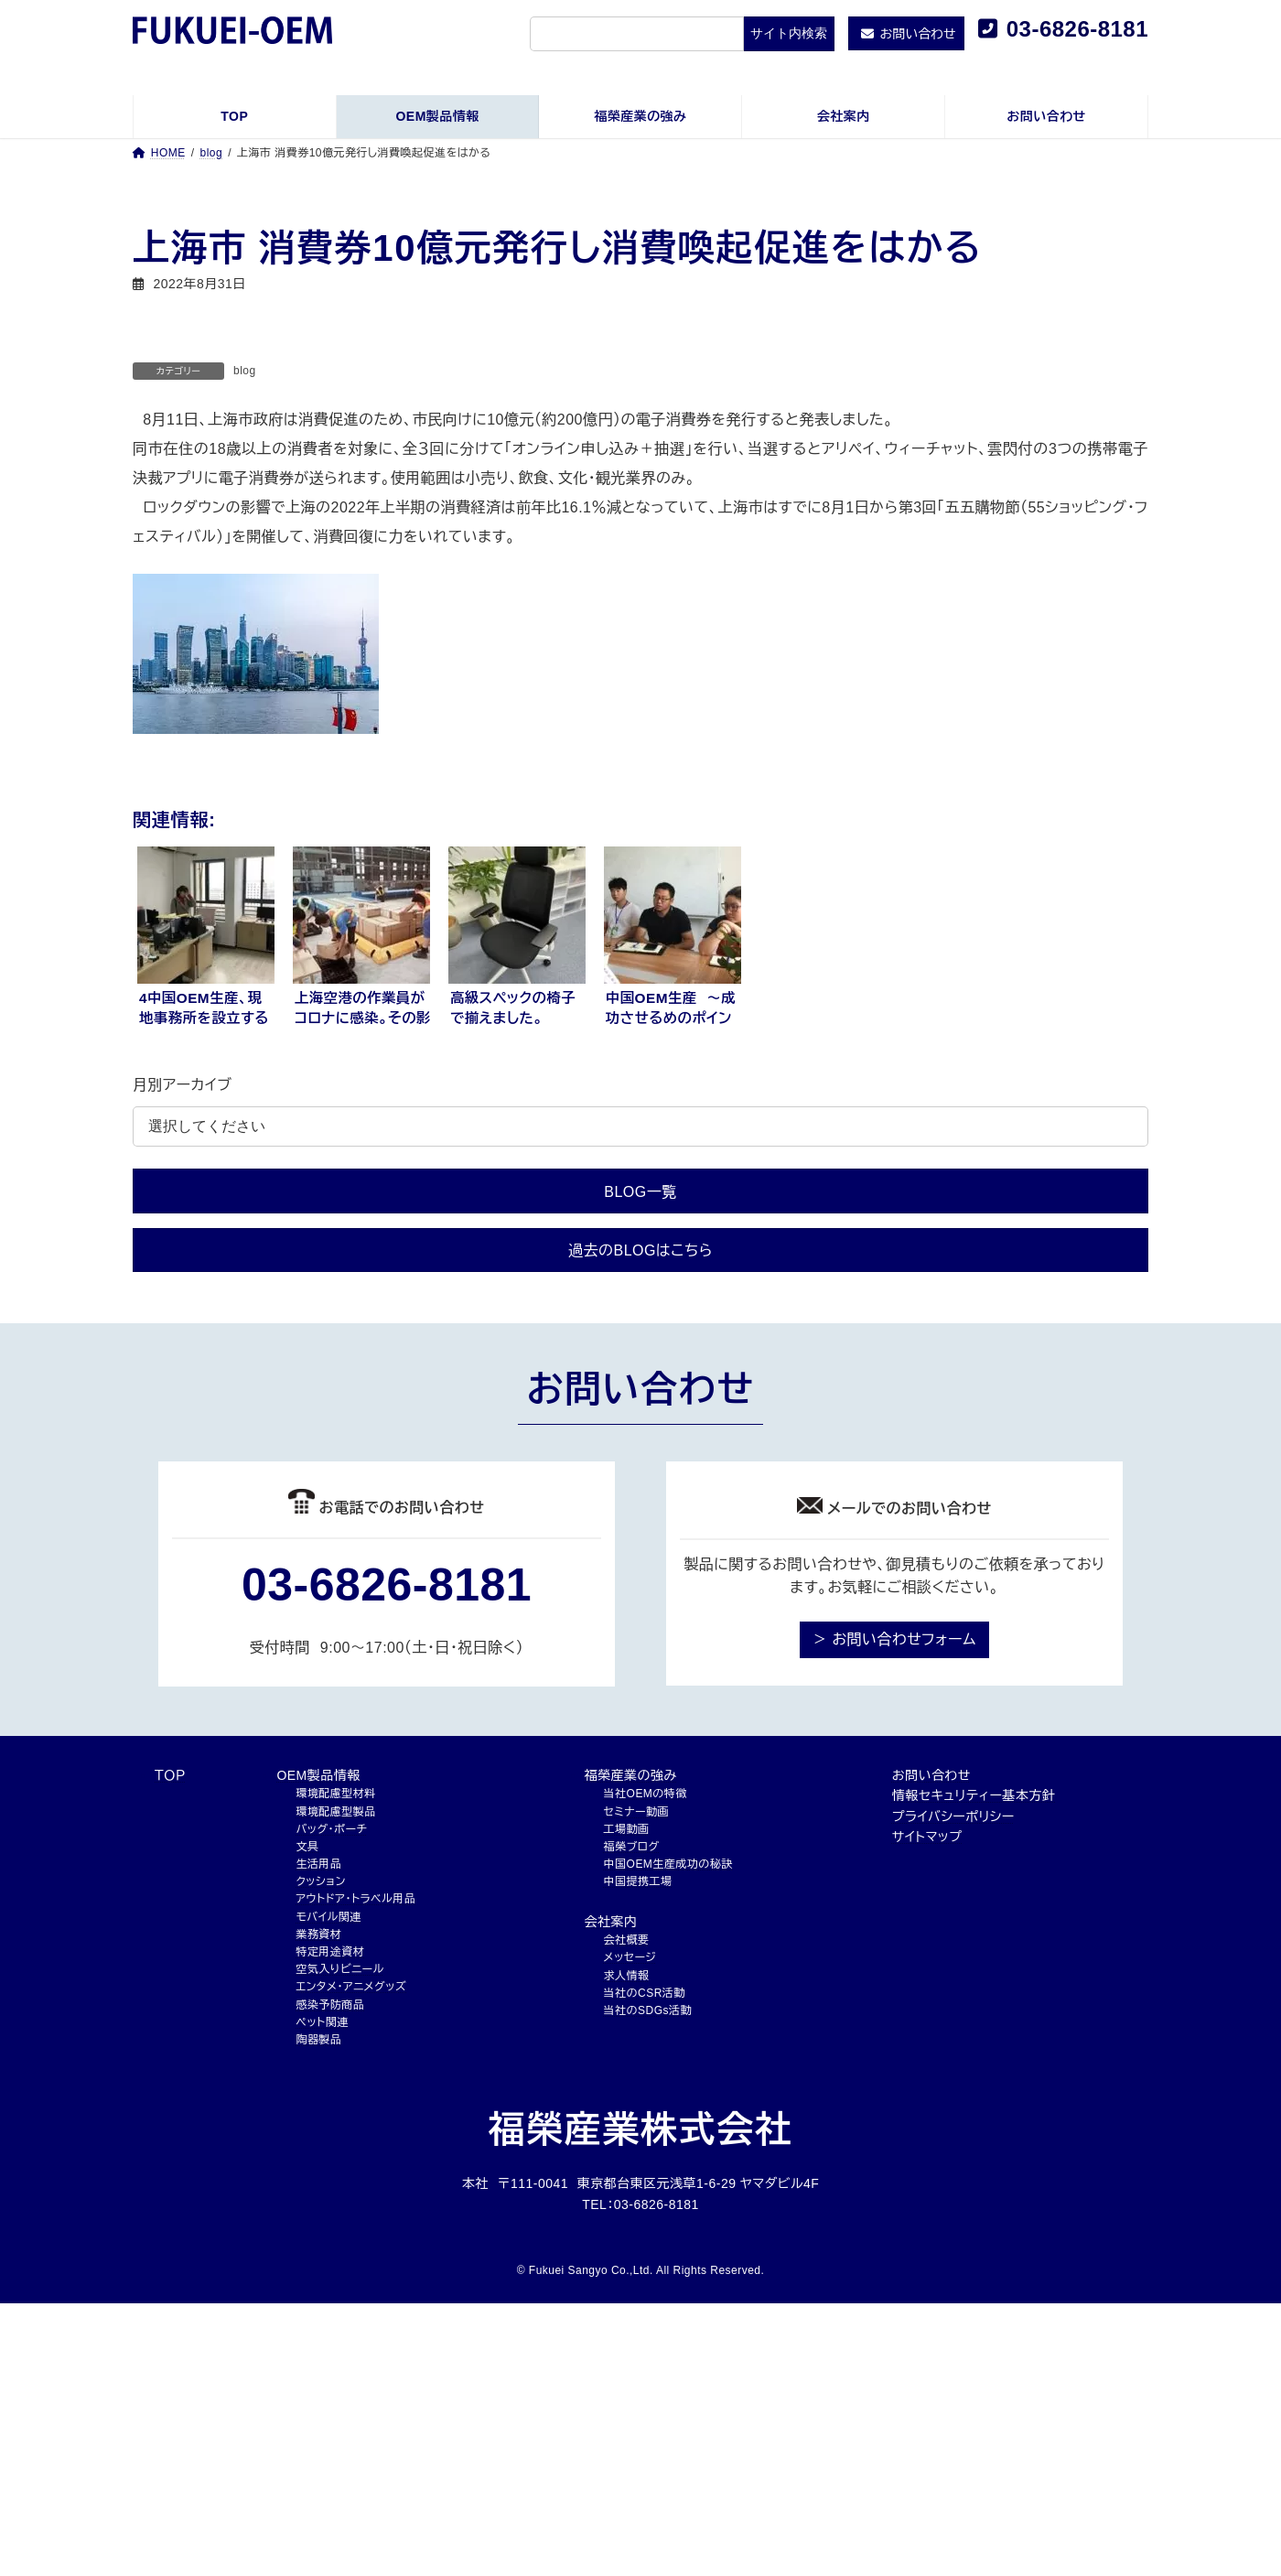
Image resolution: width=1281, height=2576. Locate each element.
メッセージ (630, 1957)
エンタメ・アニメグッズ (351, 1986)
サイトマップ (927, 1836)
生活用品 (318, 1864)
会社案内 (611, 1921)
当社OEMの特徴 (645, 1793)
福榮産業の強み (631, 1775)
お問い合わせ (931, 1775)
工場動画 (627, 1829)
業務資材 (318, 1934)
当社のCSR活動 (644, 1993)
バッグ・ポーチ (331, 1829)
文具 (307, 1846)
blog (244, 370)
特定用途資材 (330, 1951)
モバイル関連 (328, 1917)
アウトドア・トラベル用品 (355, 1898)
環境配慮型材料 (335, 1793)
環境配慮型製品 (335, 1811)
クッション (320, 1881)
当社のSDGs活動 (648, 2010)
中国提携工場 (638, 1881)
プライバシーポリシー (953, 1816)
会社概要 (627, 1940)
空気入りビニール (339, 1969)
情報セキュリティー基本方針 (973, 1795)
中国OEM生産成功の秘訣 (668, 1864)
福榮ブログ (632, 1846)
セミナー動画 (636, 1811)
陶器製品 (318, 2039)
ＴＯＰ (170, 1775)
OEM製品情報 (318, 1775)
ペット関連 (322, 2022)
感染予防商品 (330, 2005)
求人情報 (627, 1975)
